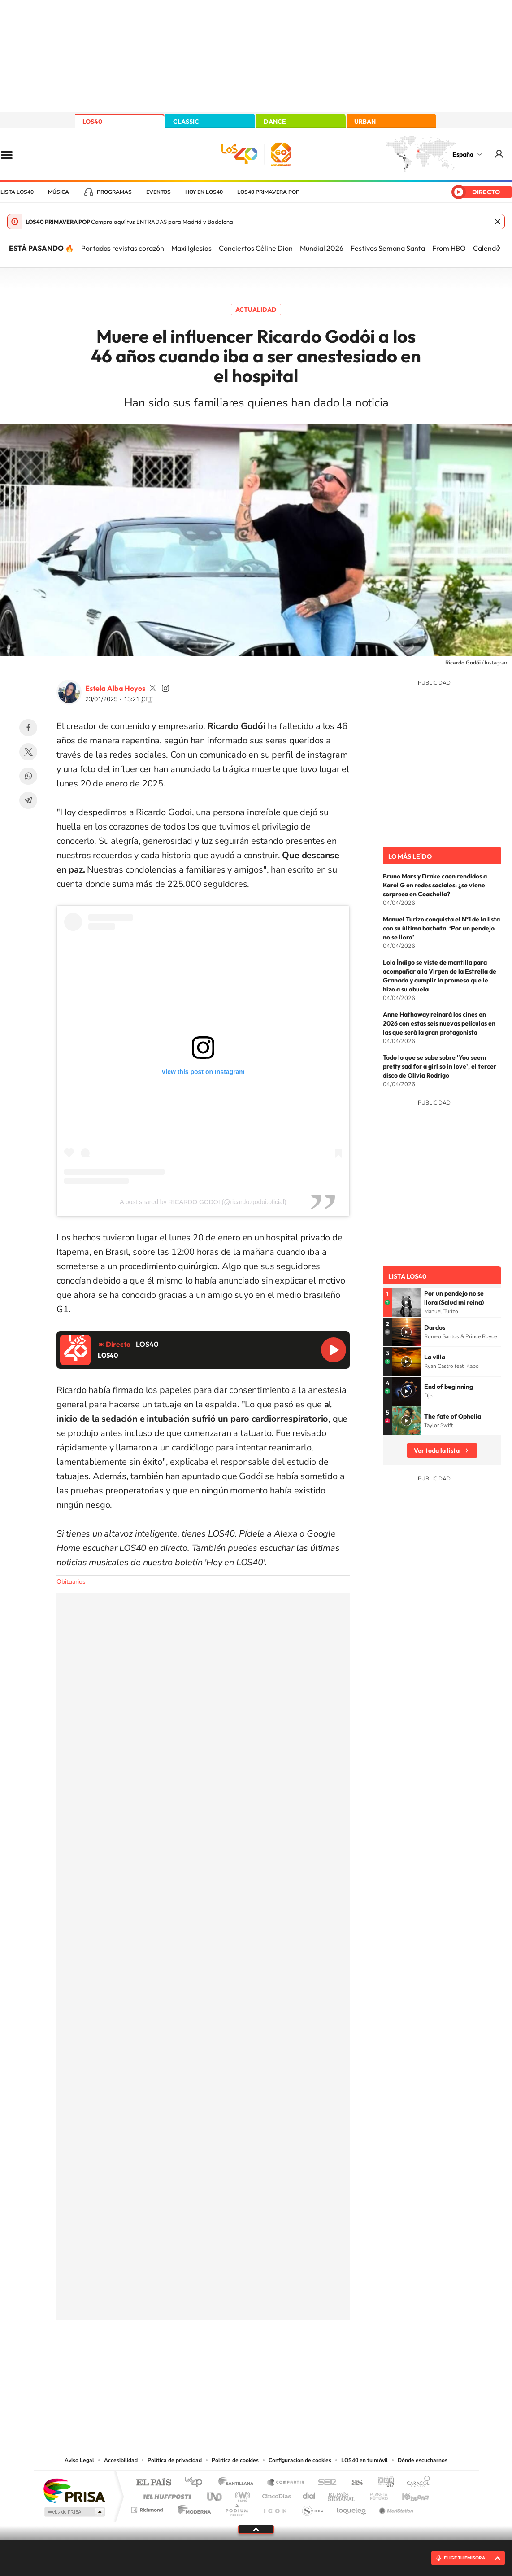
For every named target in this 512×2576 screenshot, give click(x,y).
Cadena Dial (309, 2494)
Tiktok (220, 2364)
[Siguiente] (498, 248)
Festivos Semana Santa (388, 248)
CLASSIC (186, 122)
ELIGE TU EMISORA (464, 2558)
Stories (310, 2364)
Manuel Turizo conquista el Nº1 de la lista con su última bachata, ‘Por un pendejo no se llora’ (441, 928)
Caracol (415, 2483)
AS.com (353, 2483)
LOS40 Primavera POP (268, 192)
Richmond (148, 2507)
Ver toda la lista (437, 1450)
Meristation (395, 2507)
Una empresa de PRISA (74, 2490)
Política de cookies (235, 2460)
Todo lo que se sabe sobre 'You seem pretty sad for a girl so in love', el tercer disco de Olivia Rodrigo (439, 1066)
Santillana (238, 2483)
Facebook (28, 727)
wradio (241, 2494)
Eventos (158, 192)
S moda (312, 2507)
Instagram (202, 2364)
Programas (114, 192)
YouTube (238, 2364)
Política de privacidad (175, 2460)
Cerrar (497, 221)
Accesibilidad (121, 2460)
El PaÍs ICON (275, 2507)
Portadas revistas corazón (122, 248)
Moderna (192, 2507)
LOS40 (92, 122)
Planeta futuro (375, 2494)
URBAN (365, 122)
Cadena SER (324, 2483)
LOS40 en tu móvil (364, 2460)
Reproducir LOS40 (333, 1349)
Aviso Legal (79, 2460)
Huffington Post (165, 2494)
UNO (215, 2494)
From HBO (449, 248)
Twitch (292, 2364)
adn (382, 2483)
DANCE (275, 122)
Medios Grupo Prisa (74, 2511)
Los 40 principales (196, 2483)
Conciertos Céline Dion (256, 248)
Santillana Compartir (286, 2483)
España (462, 154)
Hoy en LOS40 (204, 192)
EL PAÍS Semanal (342, 2494)
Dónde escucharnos (422, 2460)
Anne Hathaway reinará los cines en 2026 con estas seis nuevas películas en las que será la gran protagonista (439, 1023)
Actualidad (256, 310)
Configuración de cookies (300, 2460)
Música (58, 192)
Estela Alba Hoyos (115, 688)
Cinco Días (275, 2494)
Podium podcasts (236, 2507)
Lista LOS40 (17, 192)
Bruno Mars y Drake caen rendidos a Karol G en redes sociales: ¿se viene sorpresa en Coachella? (435, 885)
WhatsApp (28, 776)
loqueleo (352, 2507)
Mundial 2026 (321, 248)
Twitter (28, 751)
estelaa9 (153, 688)
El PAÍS (153, 2483)
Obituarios (71, 1581)
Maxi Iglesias (191, 248)
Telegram (28, 800)
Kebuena (407, 2494)
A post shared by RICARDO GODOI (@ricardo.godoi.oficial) (203, 1201)
